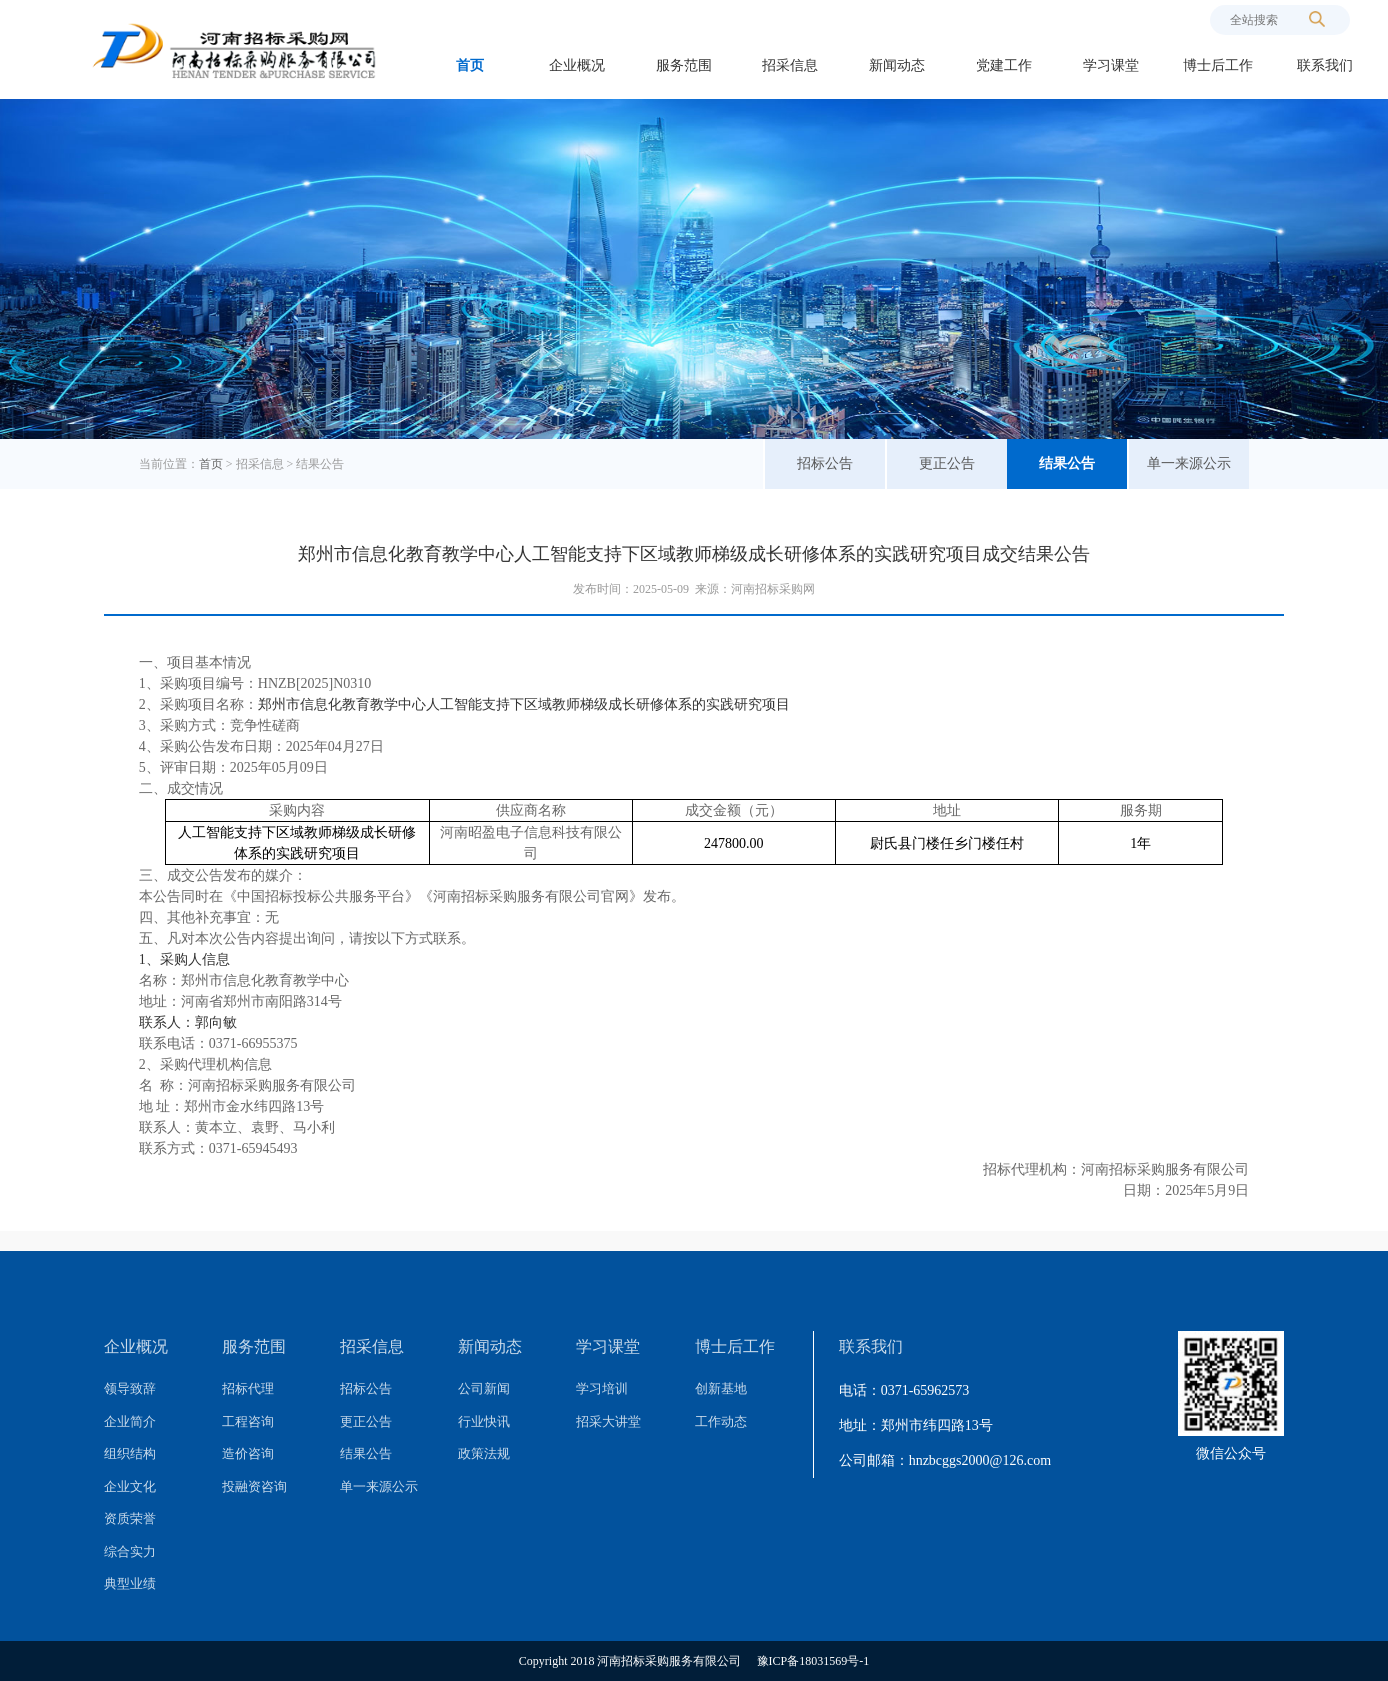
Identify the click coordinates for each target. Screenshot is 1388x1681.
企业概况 (577, 65)
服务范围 (684, 65)
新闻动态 (897, 65)
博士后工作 (1218, 65)
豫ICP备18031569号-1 (813, 1661)
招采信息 (790, 65)
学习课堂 (1111, 65)
